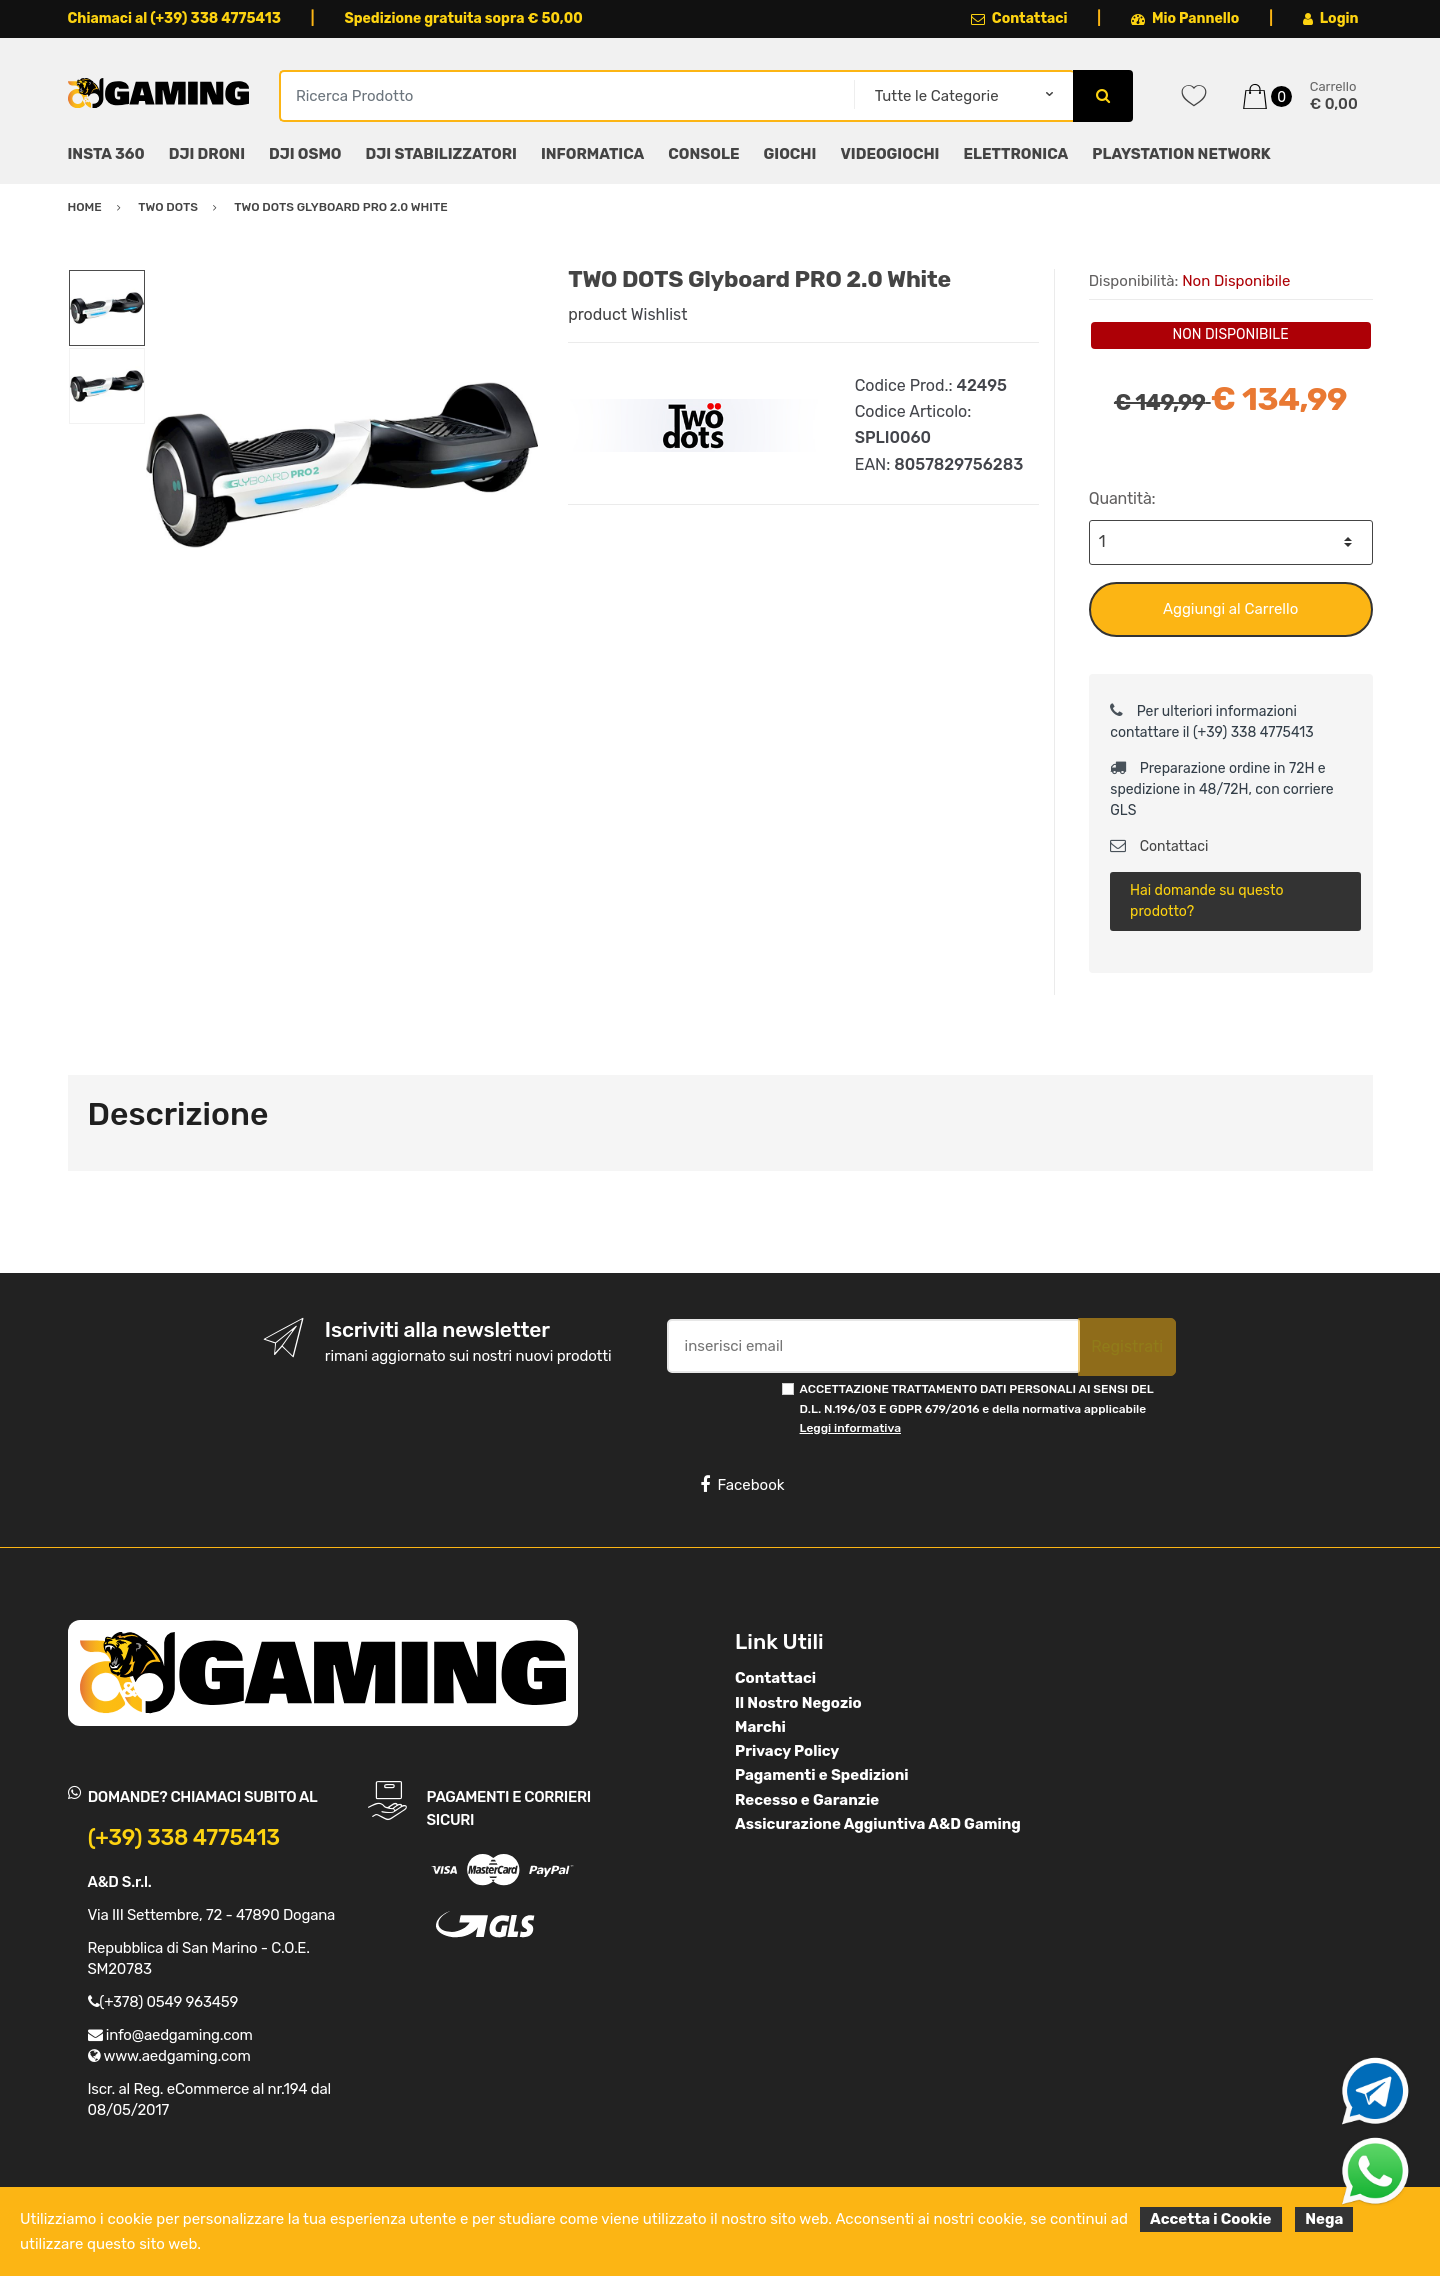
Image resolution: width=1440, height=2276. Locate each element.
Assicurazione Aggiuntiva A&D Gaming (878, 1824)
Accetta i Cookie (1211, 2219)
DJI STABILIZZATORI (441, 154)
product (597, 314)
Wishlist (659, 314)
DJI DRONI (207, 154)
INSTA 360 (106, 154)
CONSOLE (703, 154)
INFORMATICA (592, 154)
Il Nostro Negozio (798, 1703)
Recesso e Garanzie (807, 1800)
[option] (342, 465)
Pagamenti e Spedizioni (822, 1775)
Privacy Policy (787, 1751)
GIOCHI (789, 154)
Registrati (1127, 1346)
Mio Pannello (1185, 18)
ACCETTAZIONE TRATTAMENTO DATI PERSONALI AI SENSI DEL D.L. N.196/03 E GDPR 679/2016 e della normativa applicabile (977, 1408)
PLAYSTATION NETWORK (1181, 154)
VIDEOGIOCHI (889, 154)
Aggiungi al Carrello (1230, 609)
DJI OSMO (305, 154)
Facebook (742, 1485)
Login (1331, 18)
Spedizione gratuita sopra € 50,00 (463, 18)
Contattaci (1019, 18)
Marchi (760, 1727)
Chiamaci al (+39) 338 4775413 (175, 18)
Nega (1324, 2219)
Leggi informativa (850, 1428)
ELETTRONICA (1015, 154)
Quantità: (1122, 498)
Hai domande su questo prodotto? (1206, 901)
